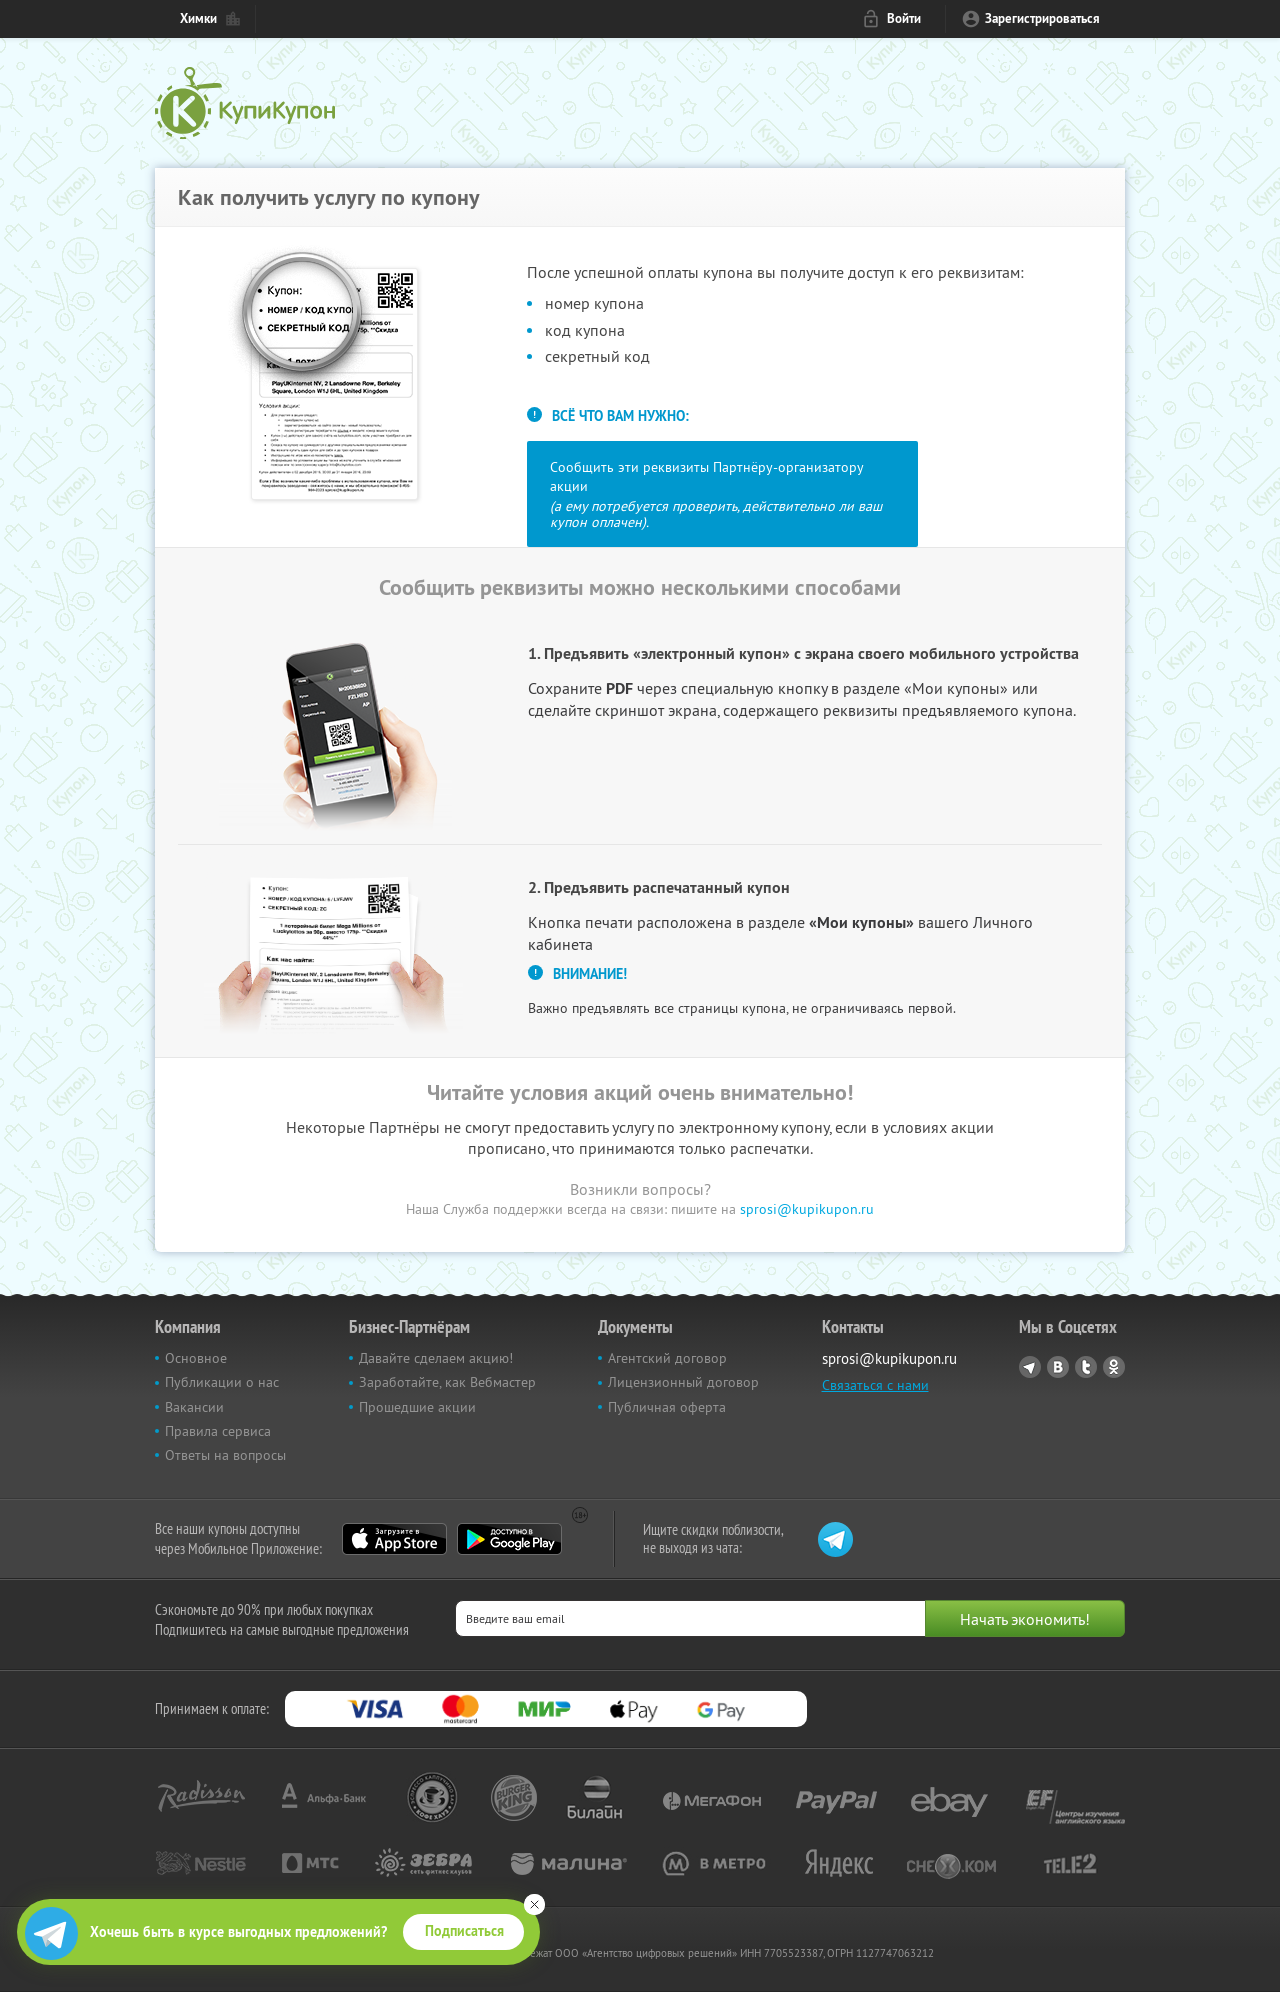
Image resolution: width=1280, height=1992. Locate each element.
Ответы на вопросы (225, 1455)
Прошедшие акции (417, 1407)
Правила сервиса (218, 1431)
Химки (198, 18)
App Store (394, 1539)
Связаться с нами (875, 1385)
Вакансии (194, 1407)
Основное (196, 1358)
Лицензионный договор (683, 1382)
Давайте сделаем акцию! (436, 1358)
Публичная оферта (667, 1407)
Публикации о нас (222, 1382)
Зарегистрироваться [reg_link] (1042, 18)
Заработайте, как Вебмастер (447, 1382)
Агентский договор (667, 1358)
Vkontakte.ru (1058, 1367)
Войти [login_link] (904, 18)
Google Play (509, 1539)
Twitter (1086, 1367)
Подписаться (464, 1931)
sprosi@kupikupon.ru (807, 1209)
